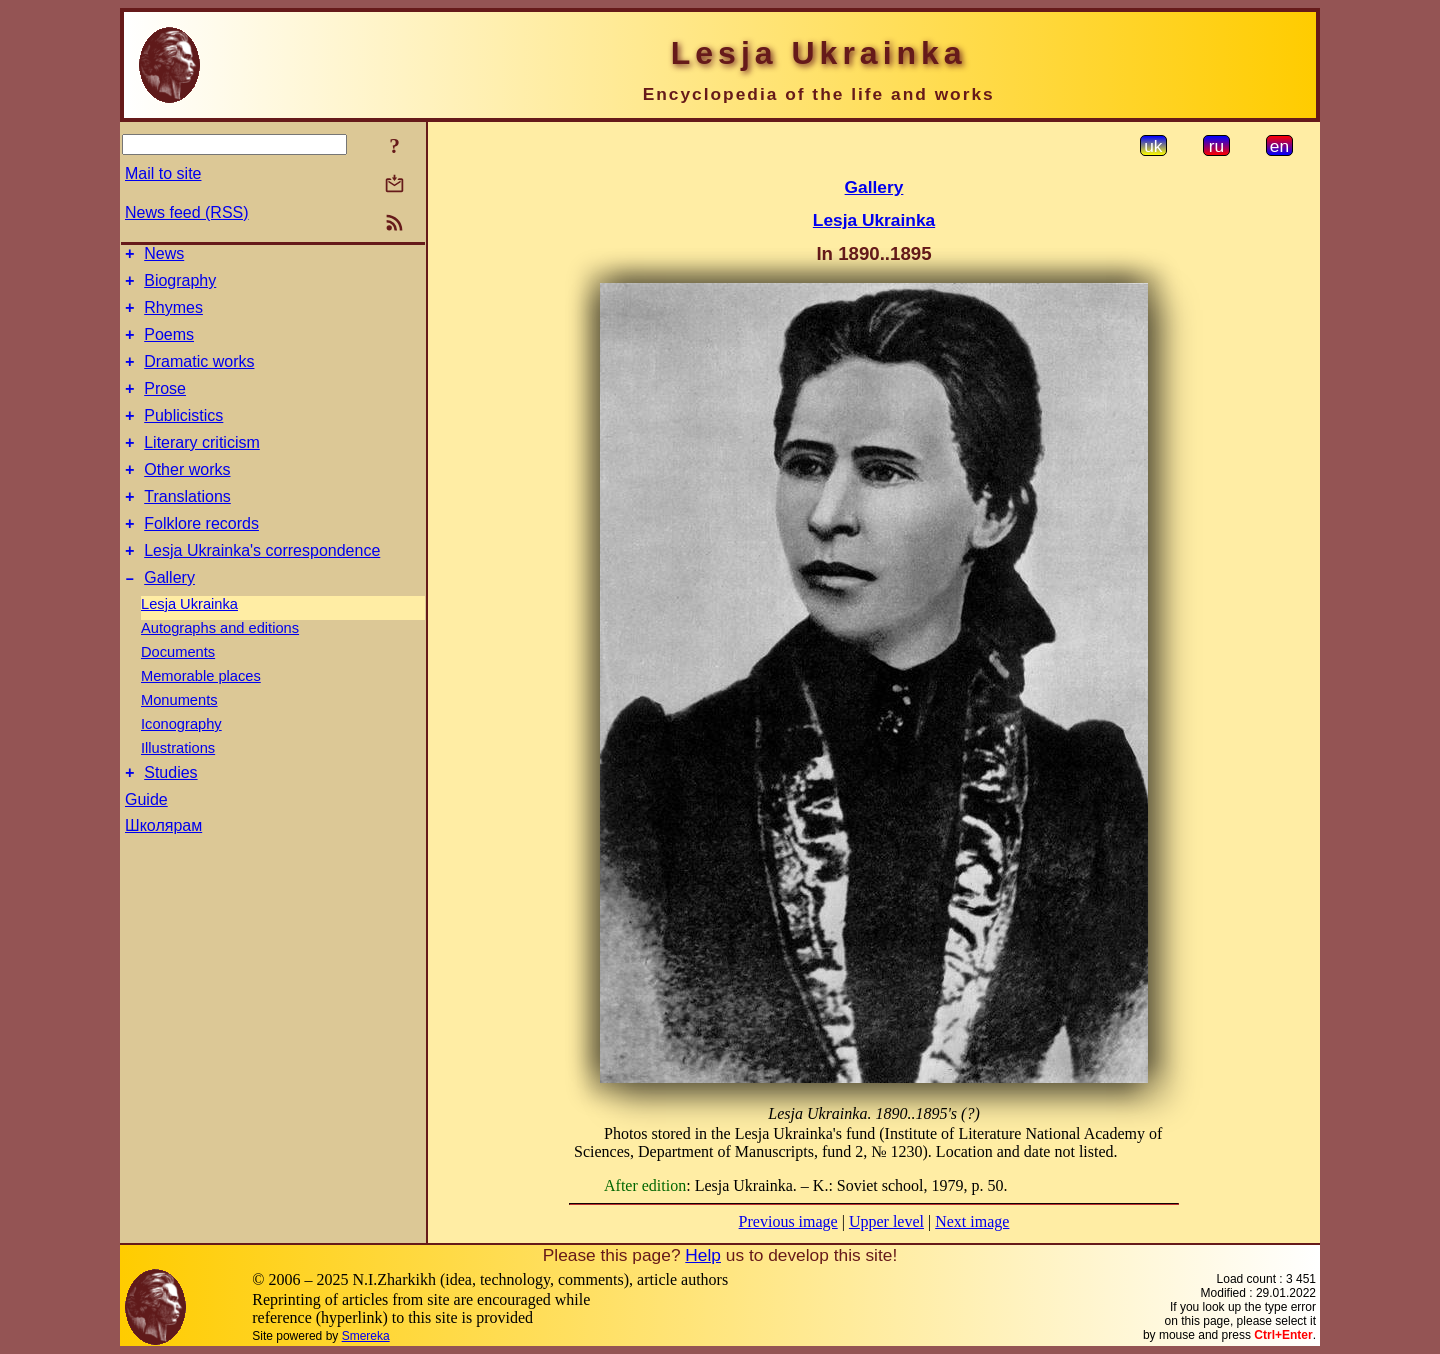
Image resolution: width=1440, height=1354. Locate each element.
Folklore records (201, 556)
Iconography (181, 763)
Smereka (366, 1336)
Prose (165, 406)
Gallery (169, 616)
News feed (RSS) (187, 212)
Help (703, 1255)
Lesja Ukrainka (189, 643)
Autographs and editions (220, 667)
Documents (178, 691)
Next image (972, 1221)
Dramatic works (199, 376)
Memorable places (201, 715)
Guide (146, 841)
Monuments (179, 739)
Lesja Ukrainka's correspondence (262, 586)
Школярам (163, 867)
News (164, 256)
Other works (187, 496)
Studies (170, 814)
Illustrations (178, 787)
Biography (180, 286)
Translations (187, 526)
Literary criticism (202, 466)
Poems (169, 346)
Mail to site (163, 173)
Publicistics (183, 436)
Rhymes (173, 316)
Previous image (788, 1221)
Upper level (886, 1221)
